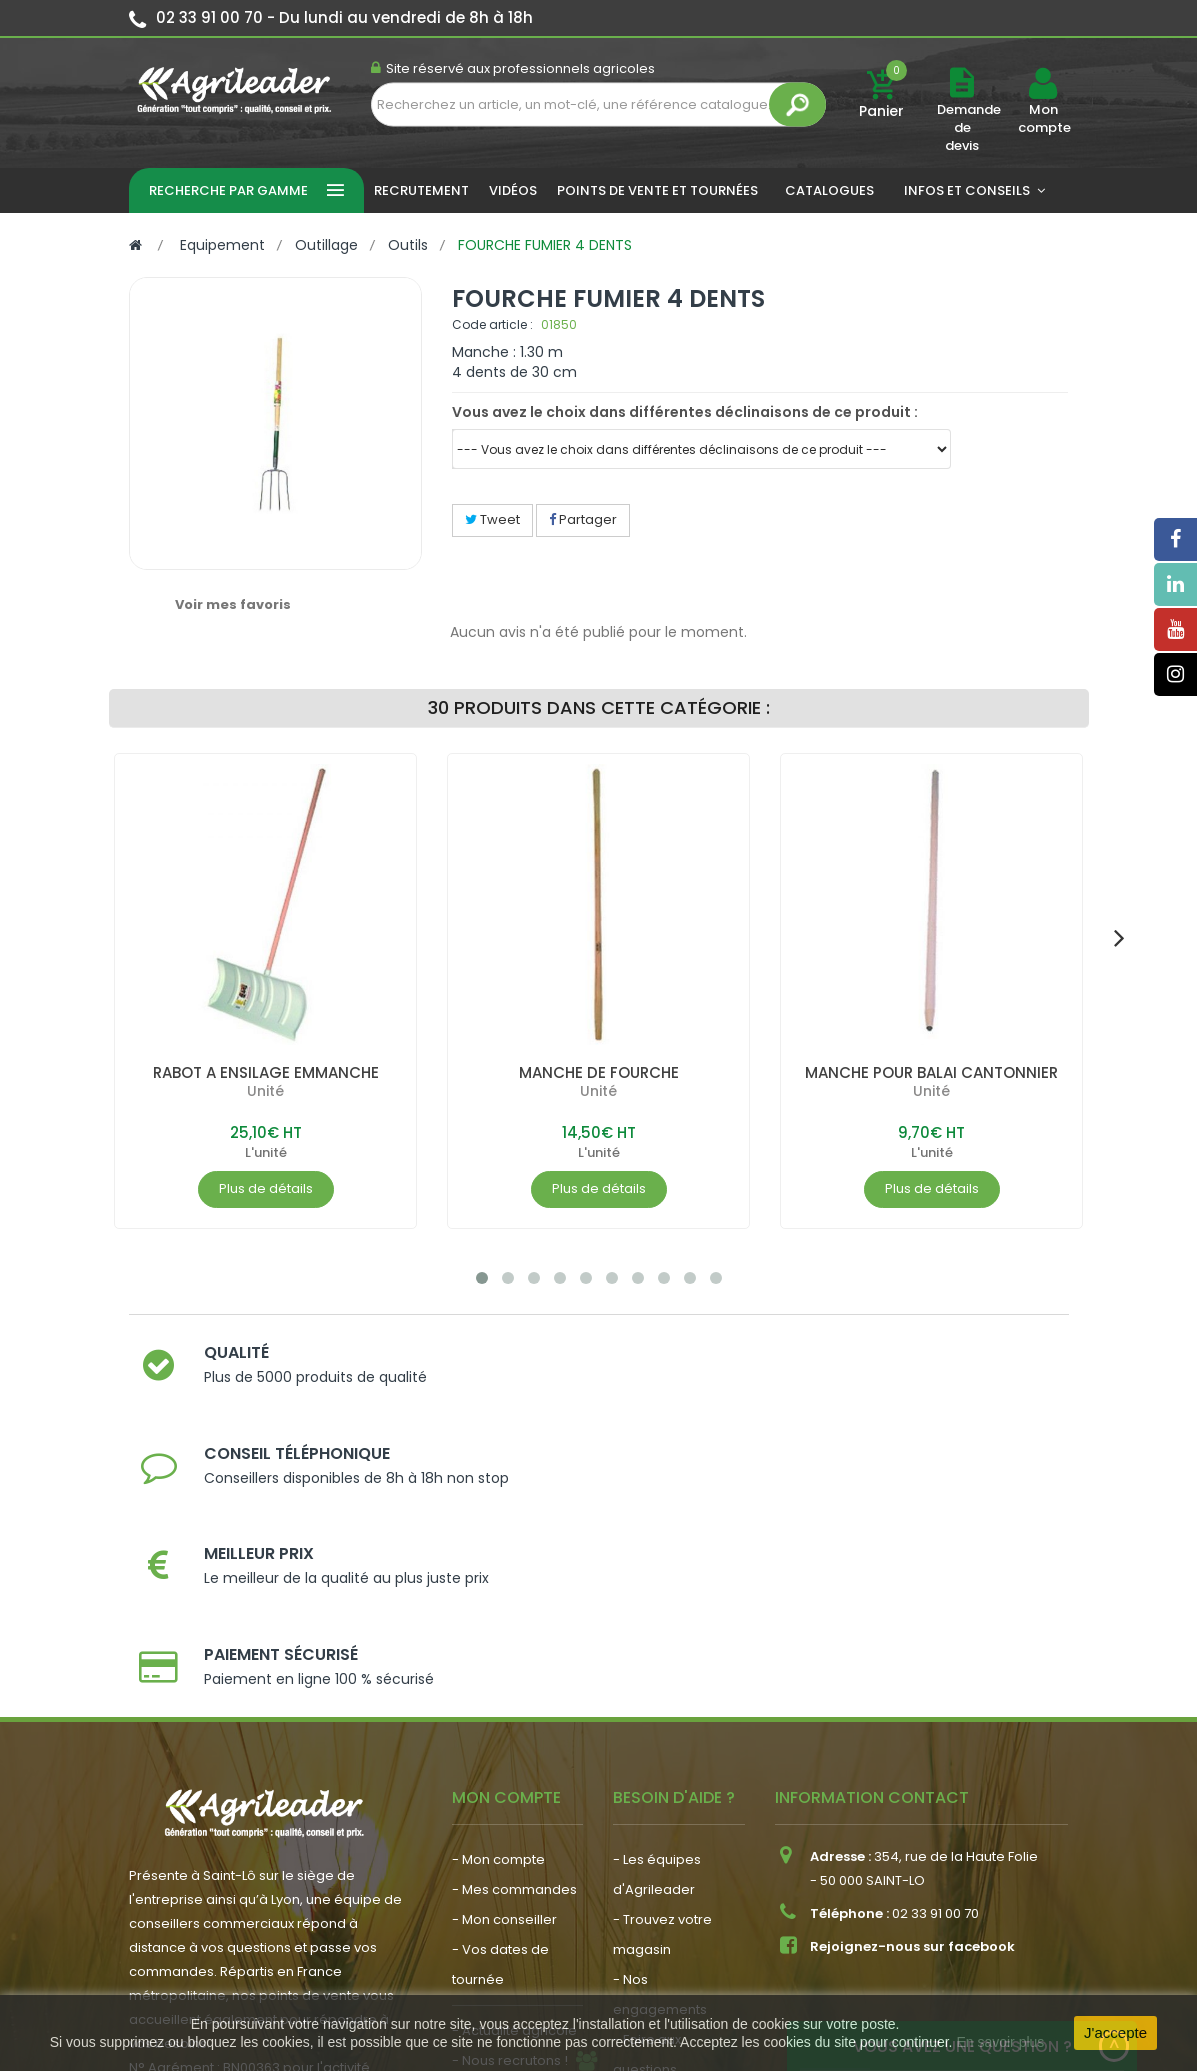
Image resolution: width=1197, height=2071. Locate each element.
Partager (583, 519)
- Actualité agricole (514, 1808)
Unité (265, 1091)
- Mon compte (498, 1637)
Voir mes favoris (233, 604)
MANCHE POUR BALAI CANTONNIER (931, 1072)
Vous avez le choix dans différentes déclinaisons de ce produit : (685, 412)
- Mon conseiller (504, 1697)
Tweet (492, 519)
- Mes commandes (514, 1667)
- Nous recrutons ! (510, 1838)
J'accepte (1115, 2032)
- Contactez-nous (671, 1877)
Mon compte (1043, 119)
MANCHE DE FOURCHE (598, 1072)
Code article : (492, 324)
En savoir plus (1000, 2042)
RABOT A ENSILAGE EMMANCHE (265, 1072)
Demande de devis (969, 127)
